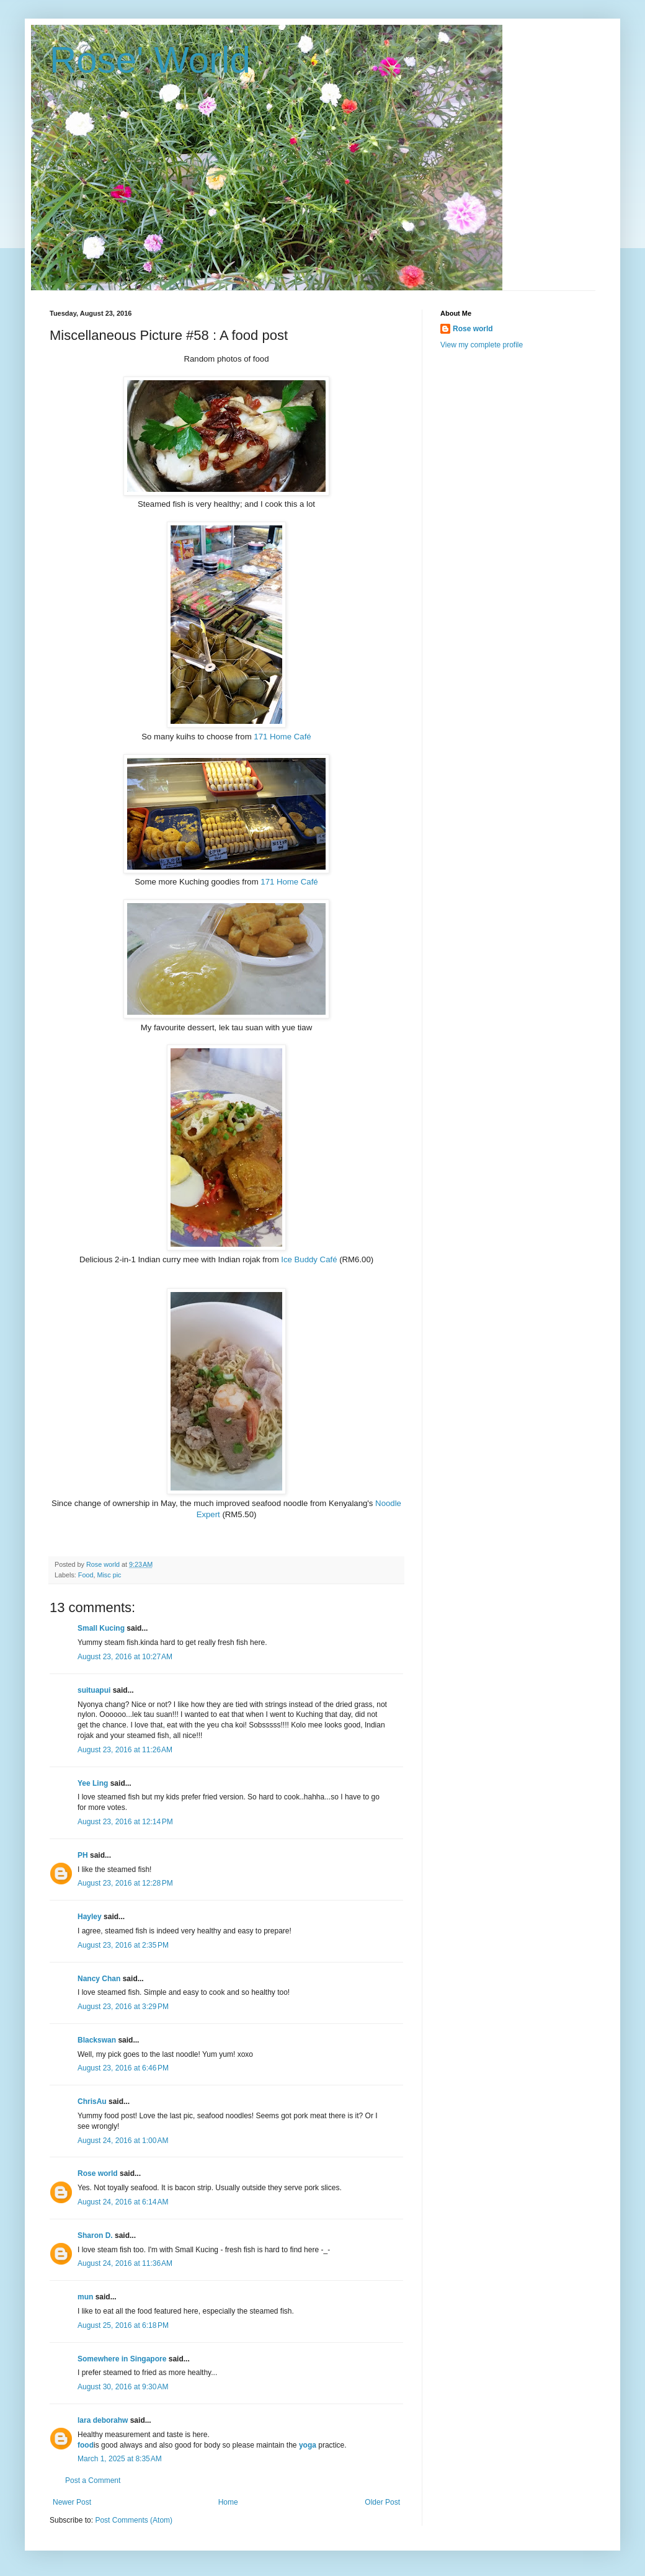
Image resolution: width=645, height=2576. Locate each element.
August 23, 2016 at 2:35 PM (123, 1945)
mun (85, 2297)
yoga (307, 2445)
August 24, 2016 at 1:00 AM (123, 2140)
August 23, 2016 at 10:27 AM (125, 1656)
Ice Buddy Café (309, 1259)
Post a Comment (92, 2480)
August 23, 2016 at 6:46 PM (123, 2068)
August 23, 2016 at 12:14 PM (125, 1821)
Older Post (382, 2502)
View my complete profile (481, 345)
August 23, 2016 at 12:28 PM (125, 1883)
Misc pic (109, 1575)
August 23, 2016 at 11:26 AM (125, 1749)
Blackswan (97, 2040)
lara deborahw (103, 2420)
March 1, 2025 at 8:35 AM (120, 2458)
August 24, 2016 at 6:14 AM (123, 2202)
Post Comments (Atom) (133, 2520)
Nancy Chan (99, 1978)
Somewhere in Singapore (122, 2359)
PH (83, 1855)
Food (86, 1575)
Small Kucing (101, 1628)
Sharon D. (95, 2235)
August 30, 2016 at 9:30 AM (123, 2386)
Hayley (90, 1916)
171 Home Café (282, 736)
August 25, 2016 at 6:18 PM (123, 2325)
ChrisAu (92, 2101)
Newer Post (72, 2502)
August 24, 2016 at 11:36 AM (125, 2263)
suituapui (94, 1690)
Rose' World (150, 60)
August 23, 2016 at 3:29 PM (123, 2006)
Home (228, 2502)
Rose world (98, 2173)
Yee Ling (93, 1783)
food (86, 2445)
